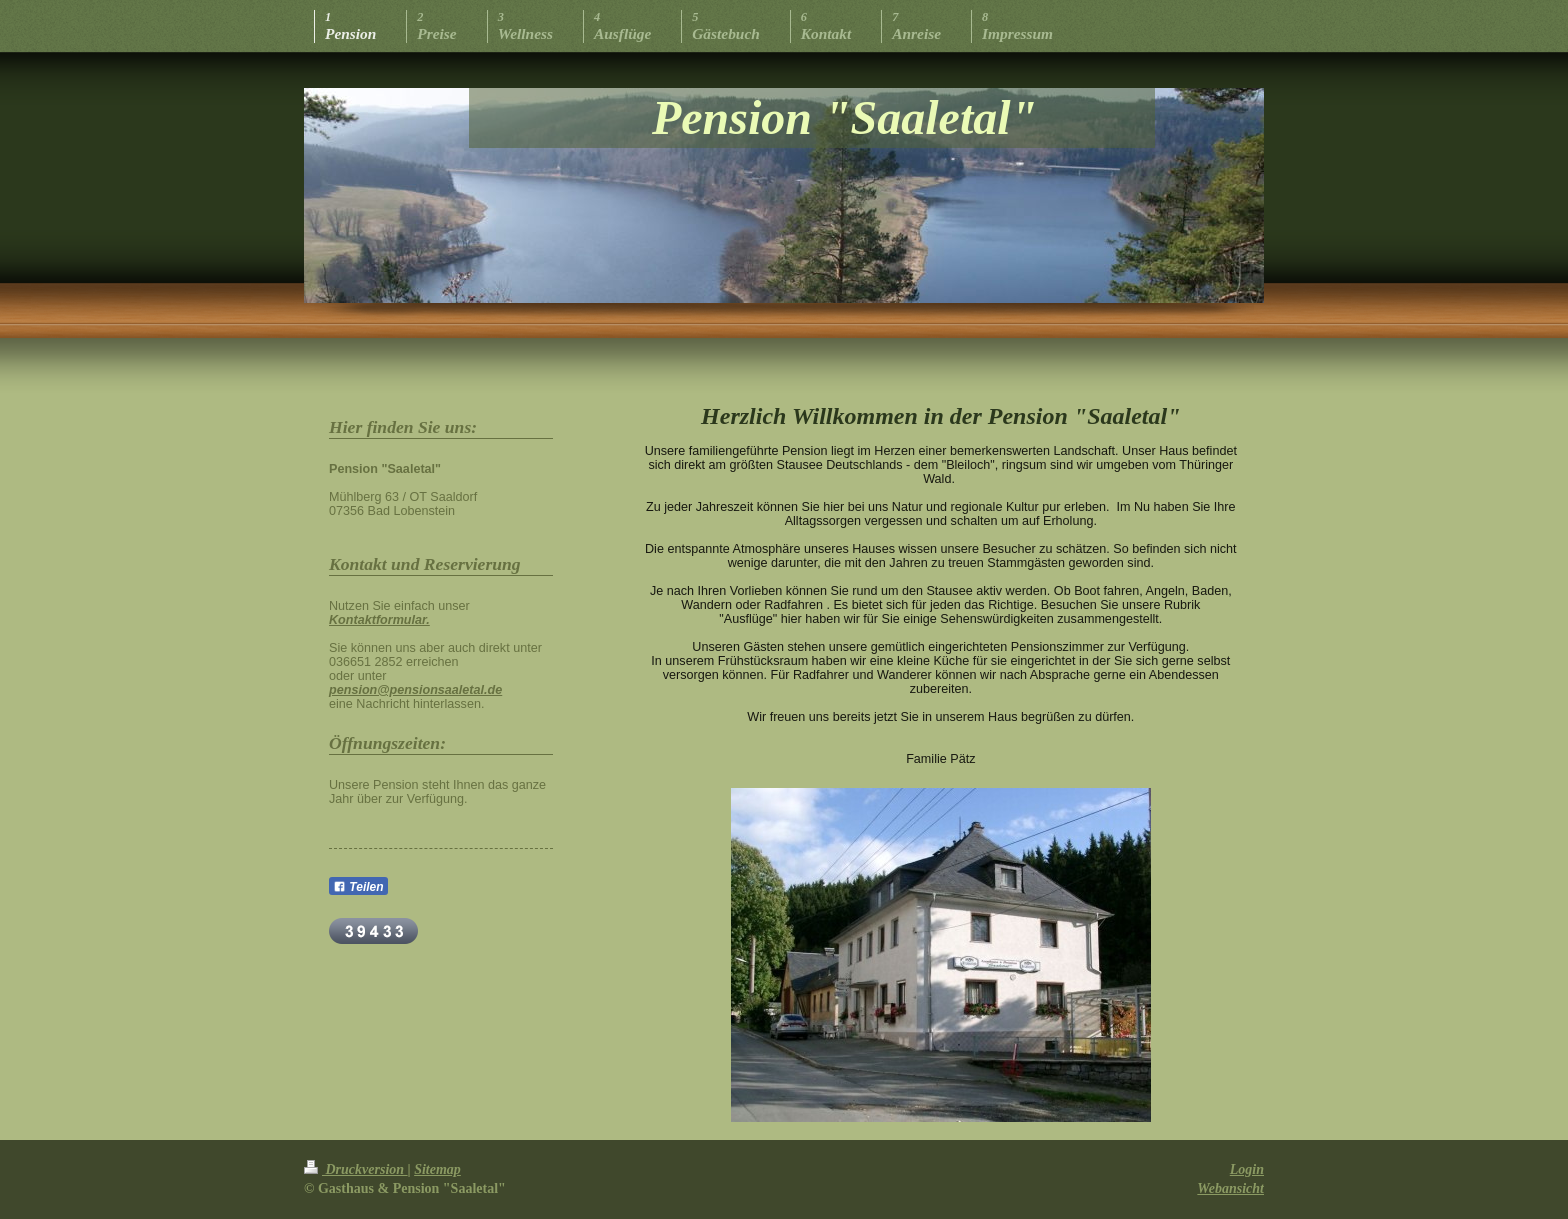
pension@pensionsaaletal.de (415, 690)
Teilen (358, 887)
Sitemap (437, 1169)
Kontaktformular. (379, 620)
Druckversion (356, 1169)
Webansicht (1230, 1188)
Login (1247, 1169)
